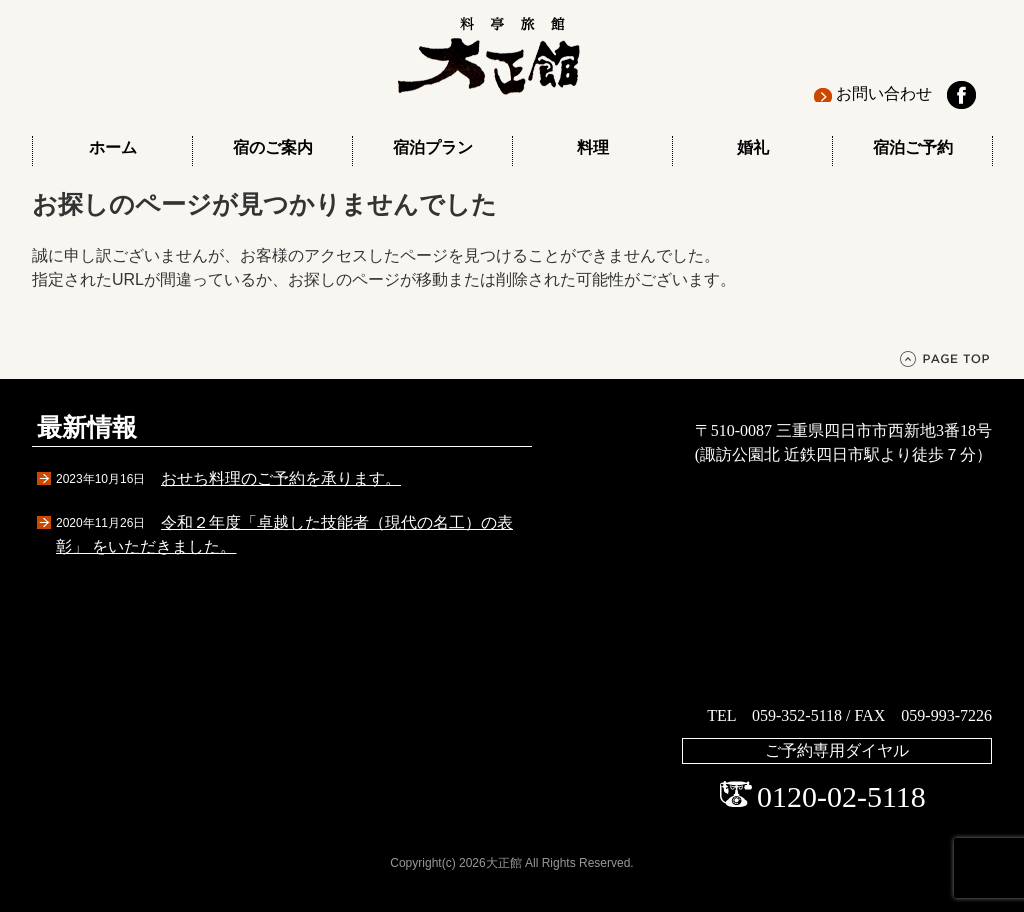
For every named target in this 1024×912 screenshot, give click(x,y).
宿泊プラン (433, 147)
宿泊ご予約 (913, 147)
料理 (593, 147)
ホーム (113, 147)
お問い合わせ (884, 93)
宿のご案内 (273, 147)
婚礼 (753, 147)
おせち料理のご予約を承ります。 (281, 478)
